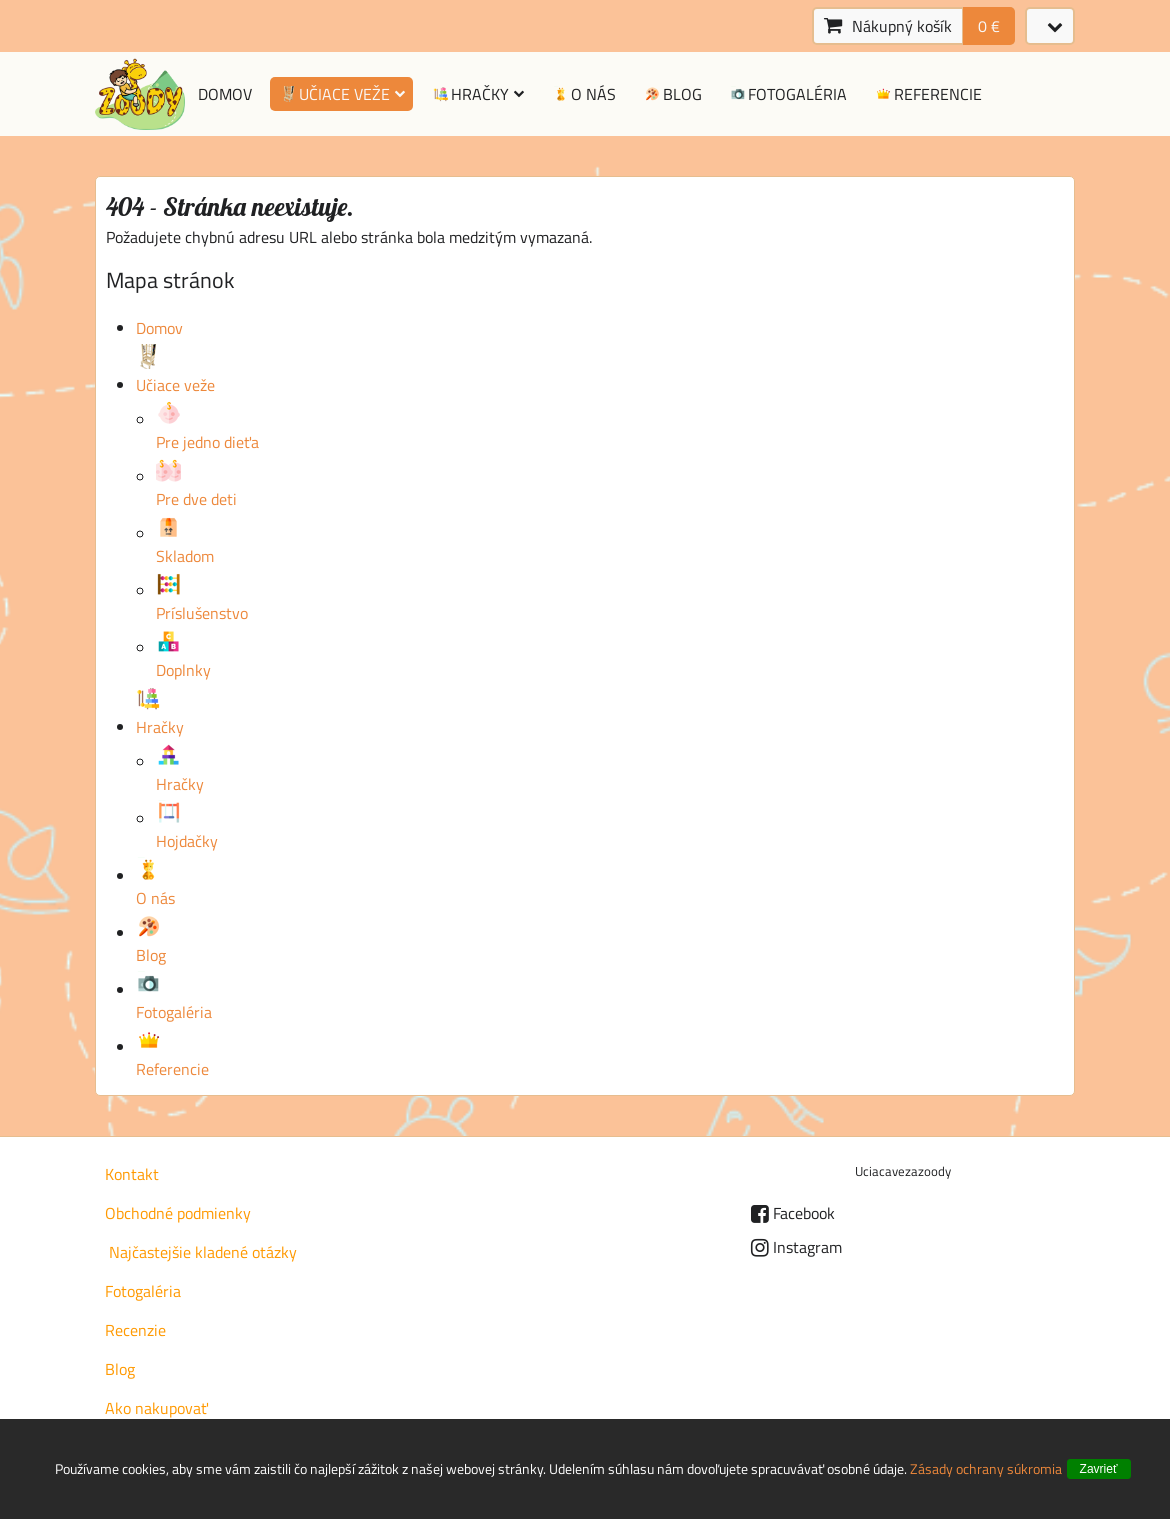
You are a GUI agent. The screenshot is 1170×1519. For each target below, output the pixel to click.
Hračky (478, 94)
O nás (583, 94)
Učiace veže (341, 94)
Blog (672, 94)
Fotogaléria (788, 94)
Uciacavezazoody (903, 1171)
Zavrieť (1099, 1469)
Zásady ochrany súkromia (986, 1468)
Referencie (927, 94)
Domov (225, 94)
